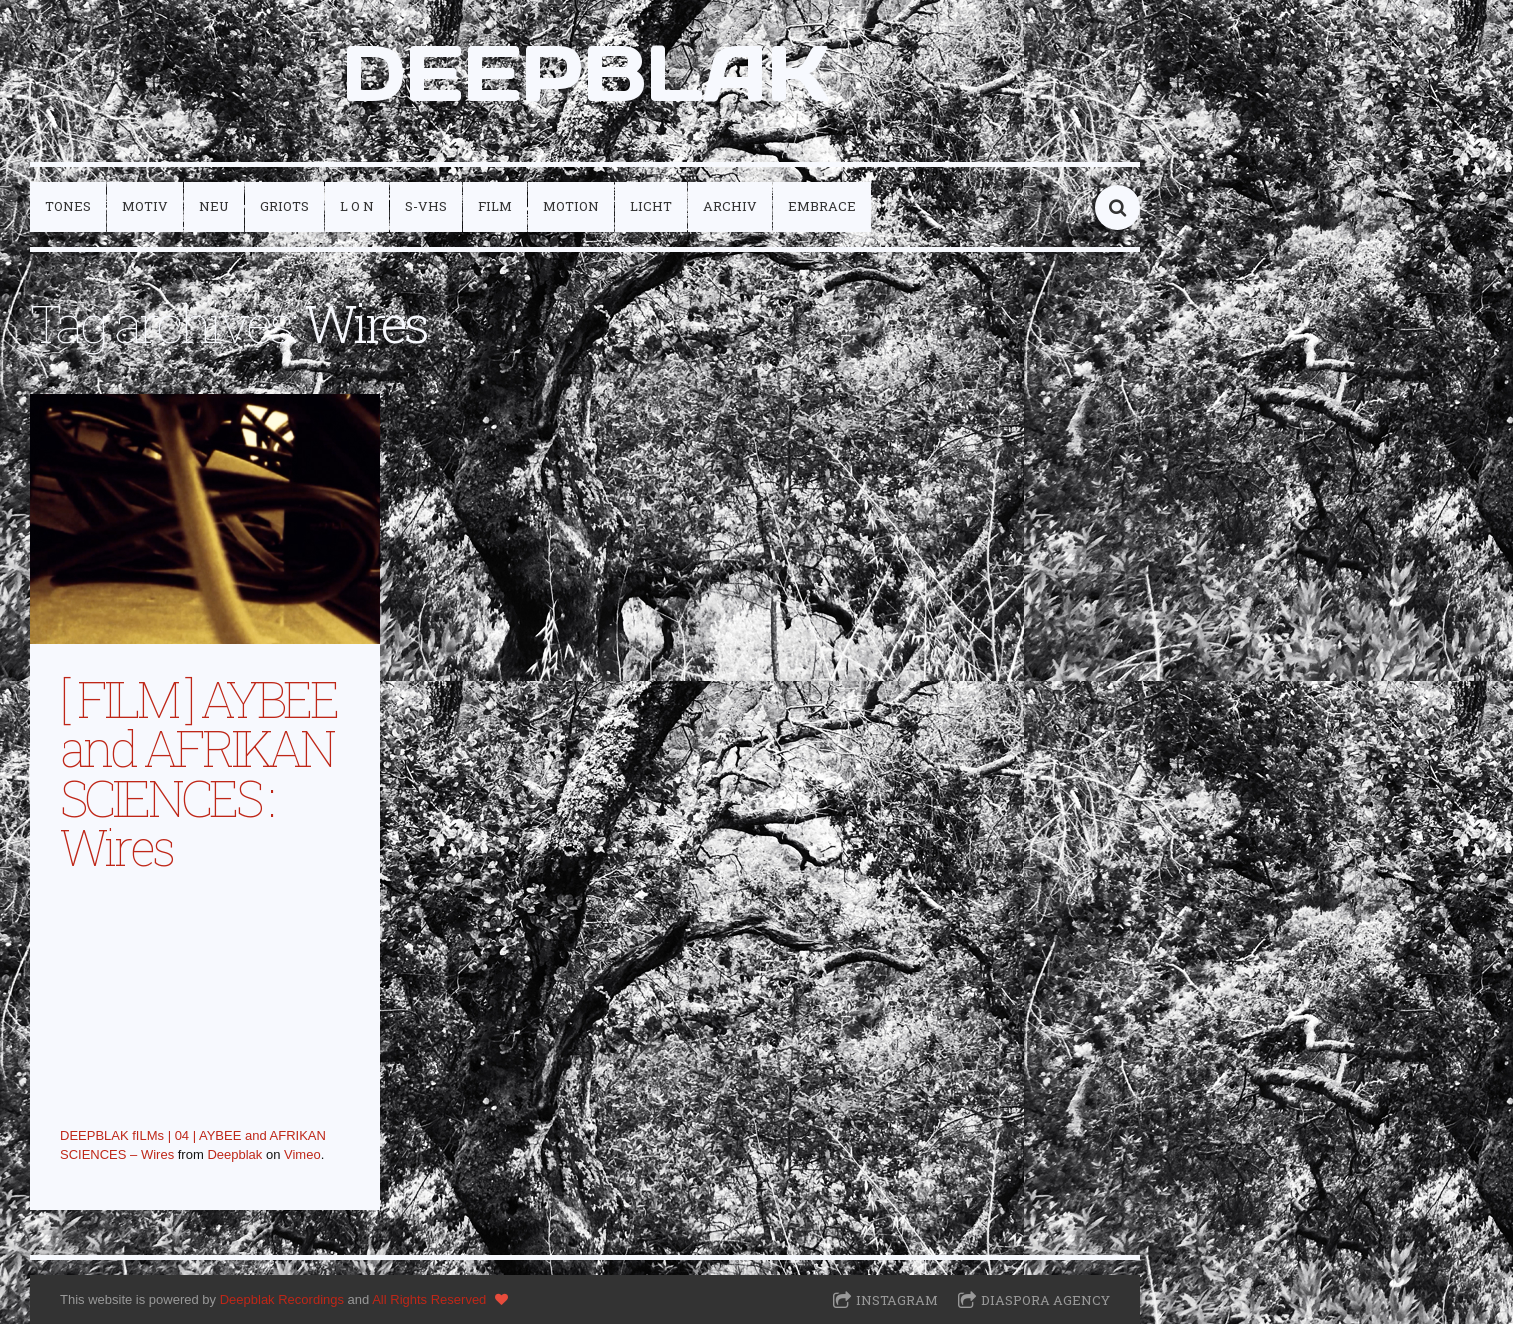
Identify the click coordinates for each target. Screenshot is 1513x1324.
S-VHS (426, 206)
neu (214, 206)
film (495, 206)
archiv (730, 206)
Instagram (897, 1300)
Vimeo (302, 1154)
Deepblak (234, 1154)
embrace (822, 206)
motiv (145, 206)
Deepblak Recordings (282, 1299)
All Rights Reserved (429, 1299)
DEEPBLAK (585, 73)
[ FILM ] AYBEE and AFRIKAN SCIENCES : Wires (198, 772)
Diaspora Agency (1045, 1300)
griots (284, 206)
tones (68, 206)
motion (571, 206)
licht (651, 206)
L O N (357, 206)
